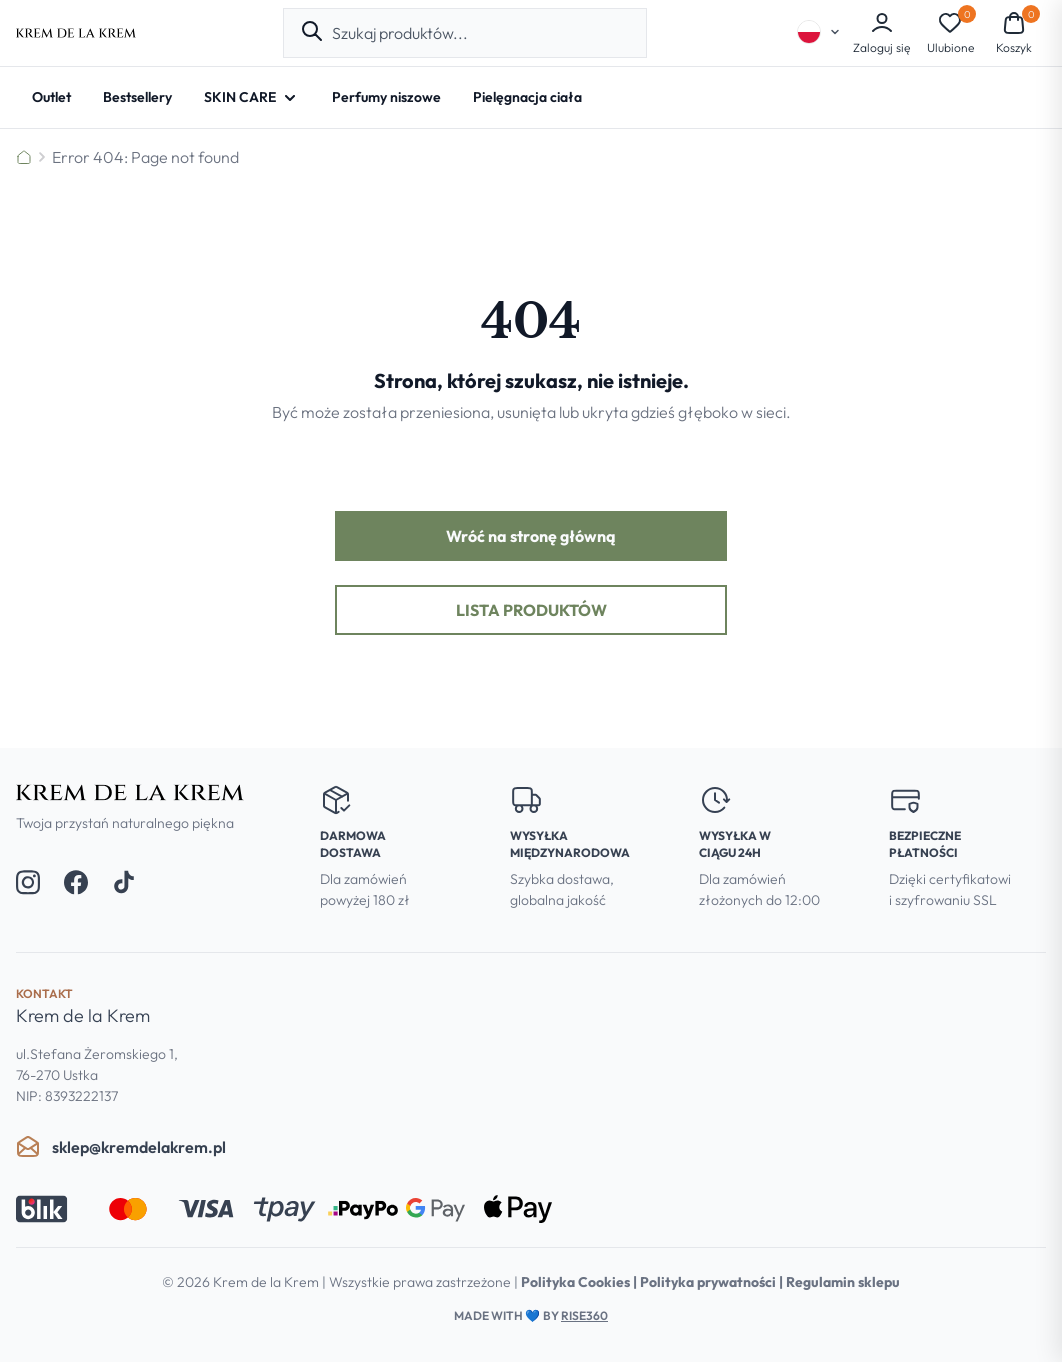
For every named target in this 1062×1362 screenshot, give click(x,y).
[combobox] (481, 33)
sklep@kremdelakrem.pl (121, 1147)
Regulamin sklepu (843, 1282)
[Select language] (819, 32)
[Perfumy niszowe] (386, 97)
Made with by (531, 1315)
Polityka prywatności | (713, 1282)
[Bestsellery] (137, 97)
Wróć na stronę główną (531, 536)
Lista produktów (531, 610)
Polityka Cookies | (580, 1282)
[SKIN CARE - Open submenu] (252, 97)
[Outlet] (51, 97)
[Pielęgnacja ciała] (527, 97)
